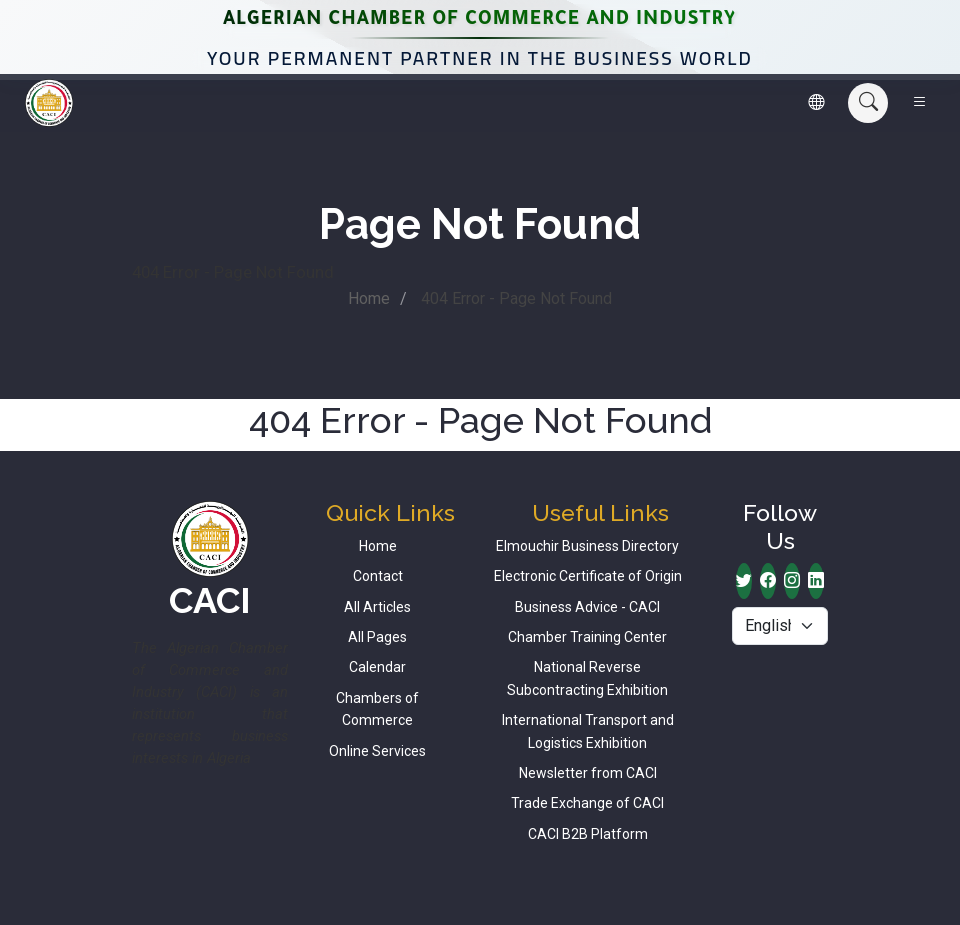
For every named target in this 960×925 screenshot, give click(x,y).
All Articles (377, 607)
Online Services (377, 751)
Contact (378, 576)
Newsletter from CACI (588, 773)
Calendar (377, 667)
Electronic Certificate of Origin (588, 576)
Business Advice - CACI (587, 607)
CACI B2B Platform (588, 834)
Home (369, 298)
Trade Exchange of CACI (587, 803)
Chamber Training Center (587, 637)
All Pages (377, 637)
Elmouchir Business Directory (587, 546)
